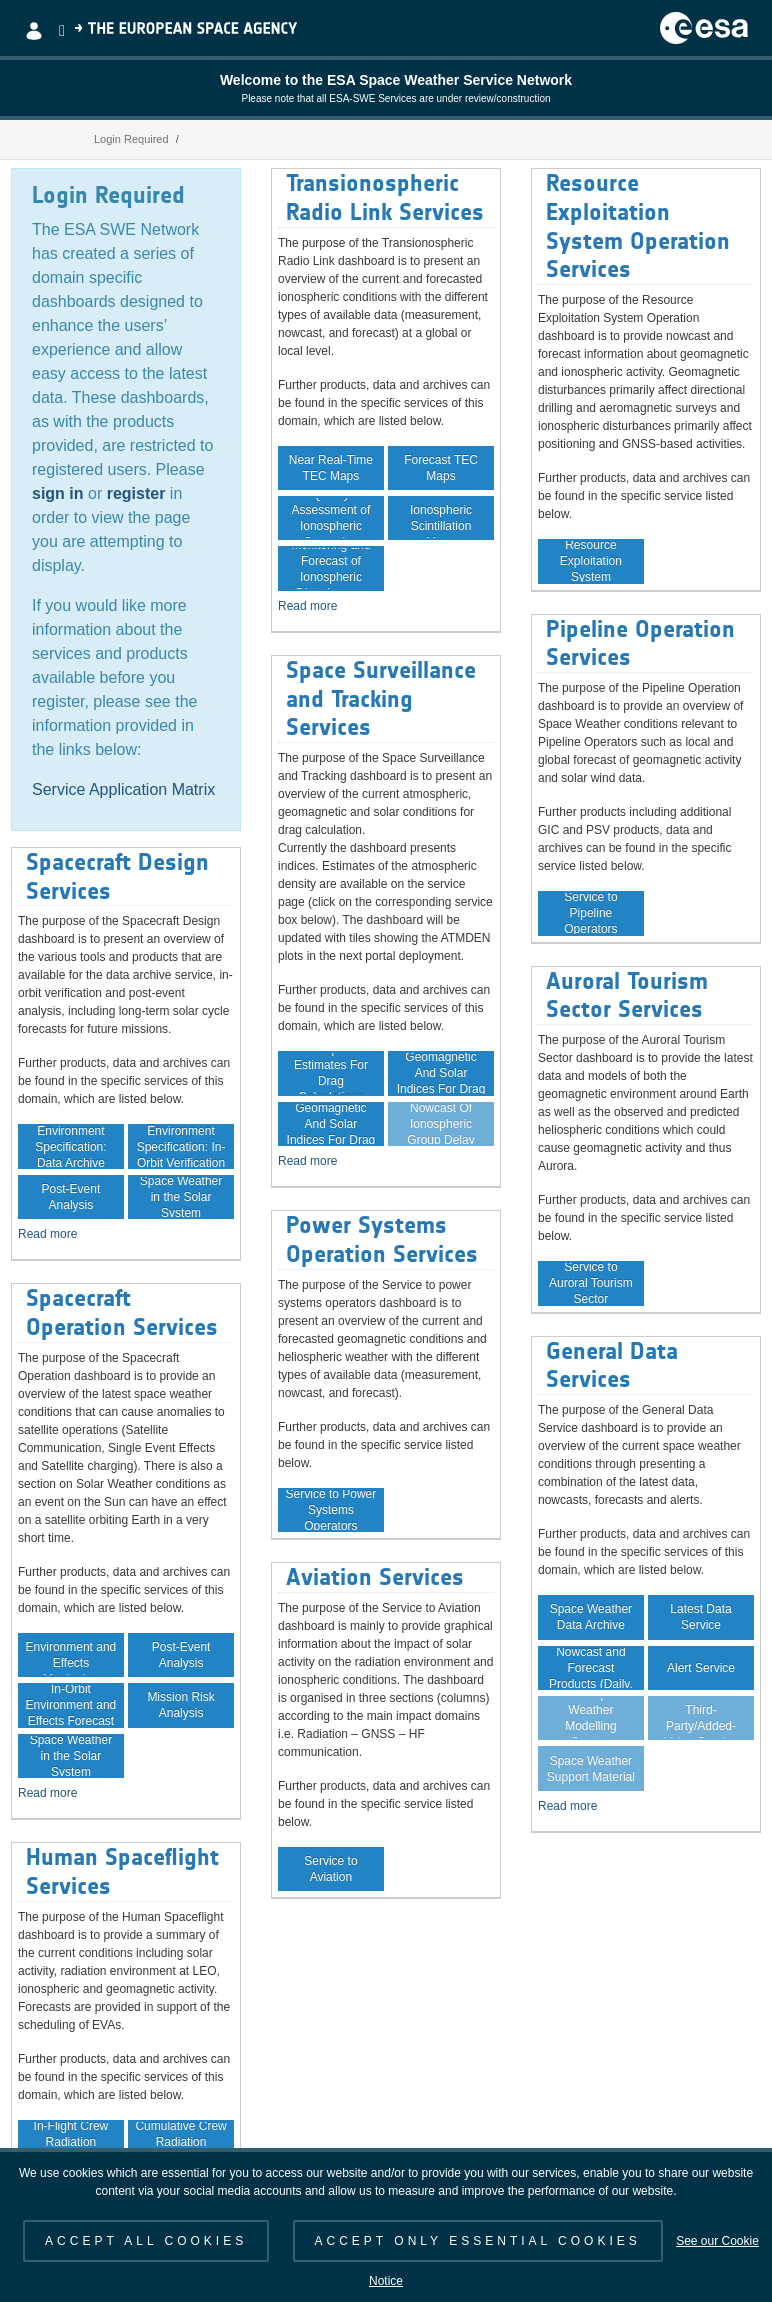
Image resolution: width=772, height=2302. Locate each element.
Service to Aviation (330, 1869)
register (136, 493)
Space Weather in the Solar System (181, 1197)
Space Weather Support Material (591, 1769)
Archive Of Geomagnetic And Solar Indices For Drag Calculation (441, 1073)
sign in (58, 493)
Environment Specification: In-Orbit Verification (181, 1146)
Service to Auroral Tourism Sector (591, 1283)
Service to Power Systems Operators (331, 1510)
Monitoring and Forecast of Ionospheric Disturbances (330, 568)
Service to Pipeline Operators (590, 913)
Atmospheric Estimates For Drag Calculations (331, 1073)
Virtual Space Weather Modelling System (590, 1718)
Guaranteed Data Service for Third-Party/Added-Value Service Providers (701, 1718)
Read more (47, 1234)
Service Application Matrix (123, 789)
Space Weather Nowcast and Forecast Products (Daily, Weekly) (591, 1668)
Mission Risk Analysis (180, 1705)
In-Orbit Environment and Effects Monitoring (71, 1655)
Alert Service (701, 1668)
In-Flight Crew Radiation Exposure (71, 2142)
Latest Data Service (700, 1617)
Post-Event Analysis (71, 1197)
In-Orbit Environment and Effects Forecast (71, 1705)
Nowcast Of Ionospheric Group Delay (440, 1124)
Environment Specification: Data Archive (70, 1146)
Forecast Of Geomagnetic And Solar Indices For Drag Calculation (331, 1124)
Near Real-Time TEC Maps (331, 468)
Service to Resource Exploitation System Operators (591, 561)
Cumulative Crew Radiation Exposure (180, 2142)
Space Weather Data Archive (591, 1617)
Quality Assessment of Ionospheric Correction (331, 518)
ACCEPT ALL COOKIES (146, 2241)
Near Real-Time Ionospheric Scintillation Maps (441, 518)
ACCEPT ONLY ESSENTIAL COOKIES (478, 2241)
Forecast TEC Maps (441, 468)
